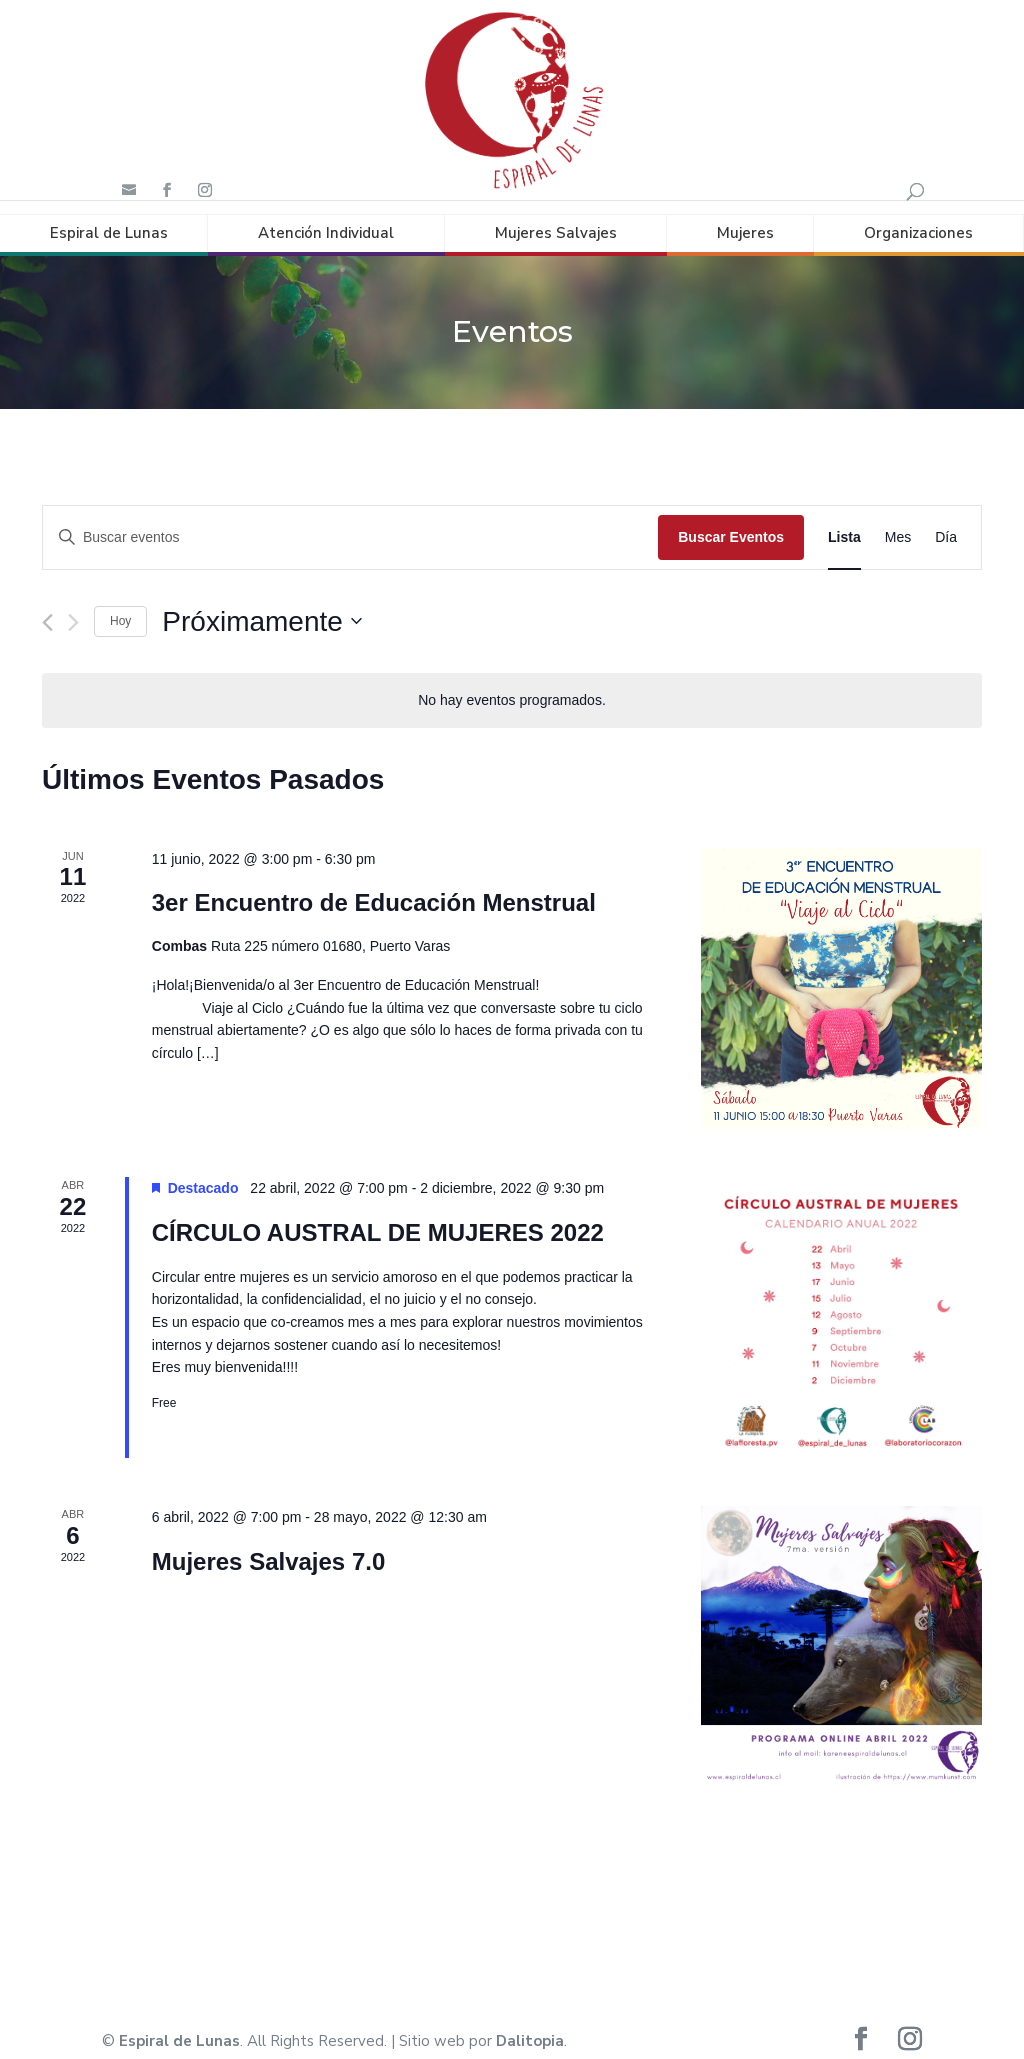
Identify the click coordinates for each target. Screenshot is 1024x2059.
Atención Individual (326, 219)
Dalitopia (530, 2028)
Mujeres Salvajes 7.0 (268, 1547)
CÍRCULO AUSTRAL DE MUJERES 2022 (378, 1218)
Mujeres (745, 219)
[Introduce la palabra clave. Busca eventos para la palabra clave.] (350, 523)
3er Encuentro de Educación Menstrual (374, 889)
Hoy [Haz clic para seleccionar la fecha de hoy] (120, 608)
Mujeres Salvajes (556, 219)
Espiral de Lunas (109, 219)
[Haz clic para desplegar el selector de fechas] (262, 608)
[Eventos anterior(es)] (47, 609)
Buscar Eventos (731, 523)
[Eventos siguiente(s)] (73, 609)
